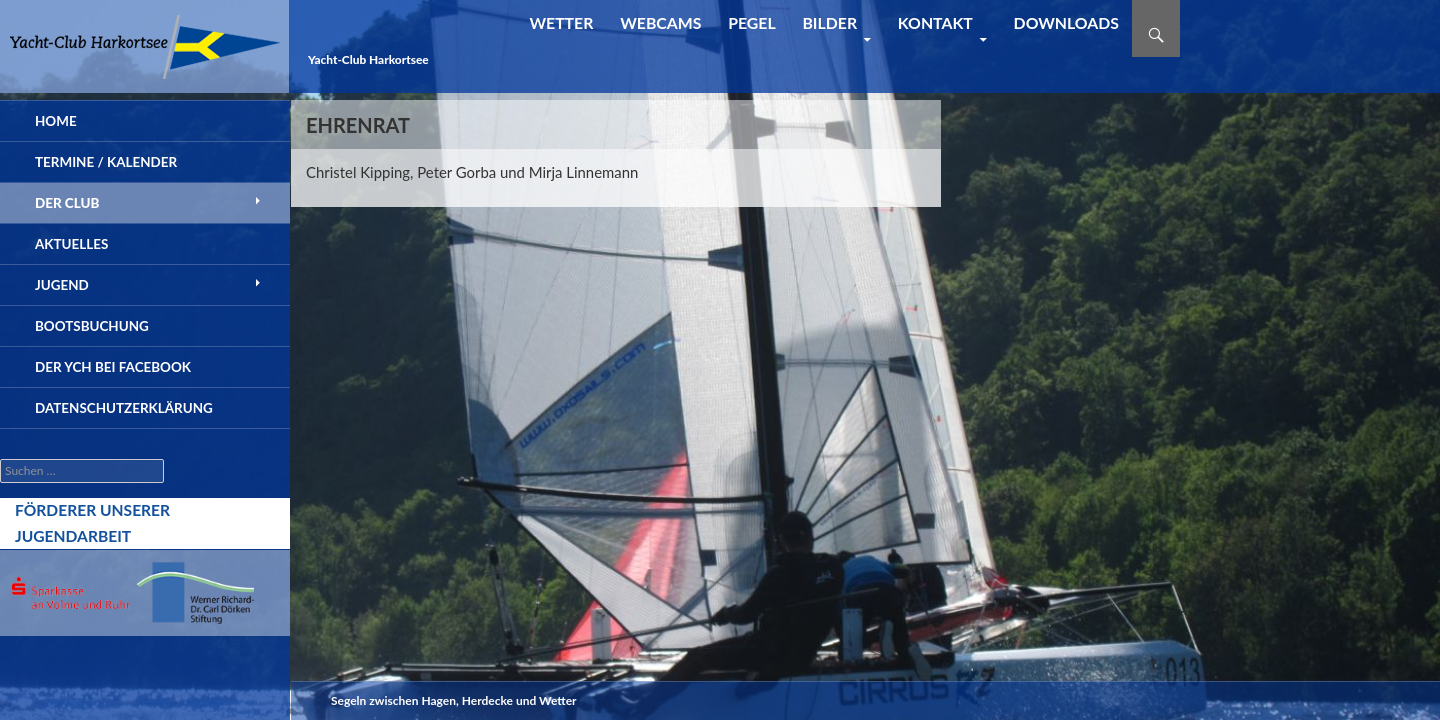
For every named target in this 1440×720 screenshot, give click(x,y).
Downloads (1066, 22)
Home (56, 121)
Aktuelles (71, 244)
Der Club (67, 203)
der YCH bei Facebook (113, 367)
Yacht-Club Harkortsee (368, 59)
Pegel (751, 22)
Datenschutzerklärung (124, 408)
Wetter (561, 22)
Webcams (660, 22)
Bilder (829, 22)
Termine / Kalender (106, 162)
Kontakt (935, 22)
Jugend (62, 285)
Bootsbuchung (92, 326)
